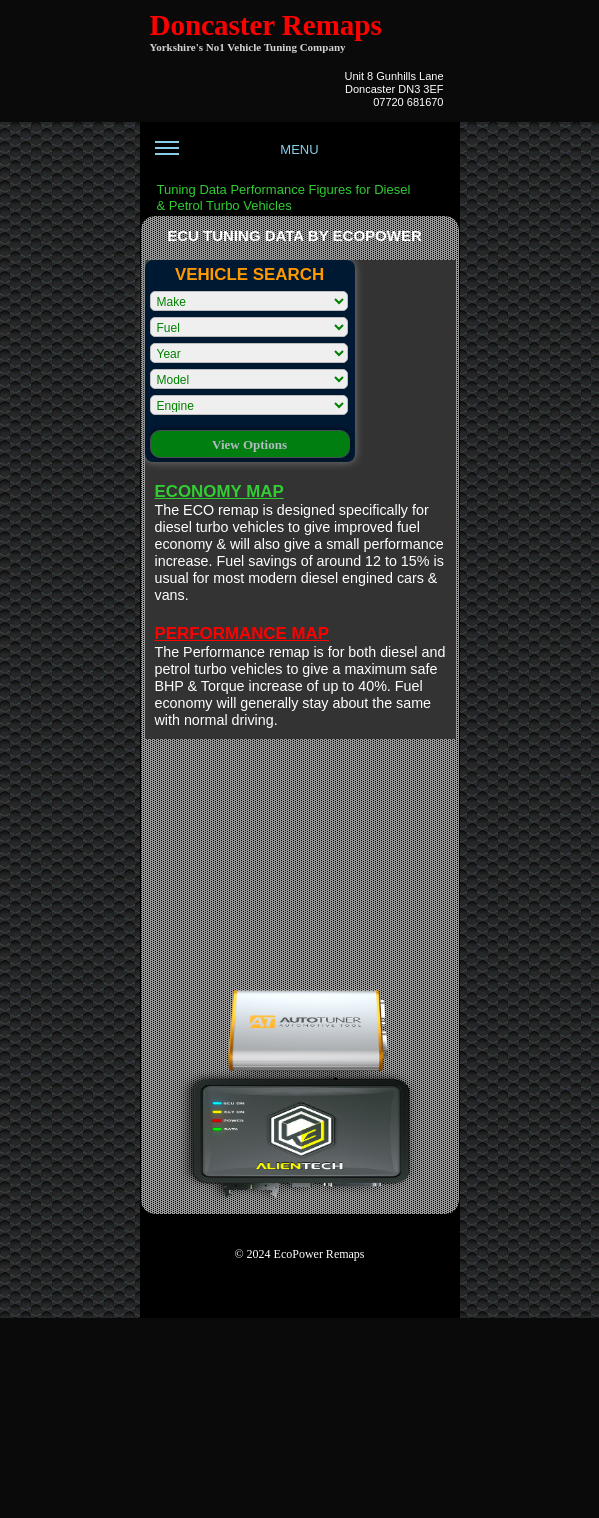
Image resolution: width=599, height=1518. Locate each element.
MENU (237, 157)
